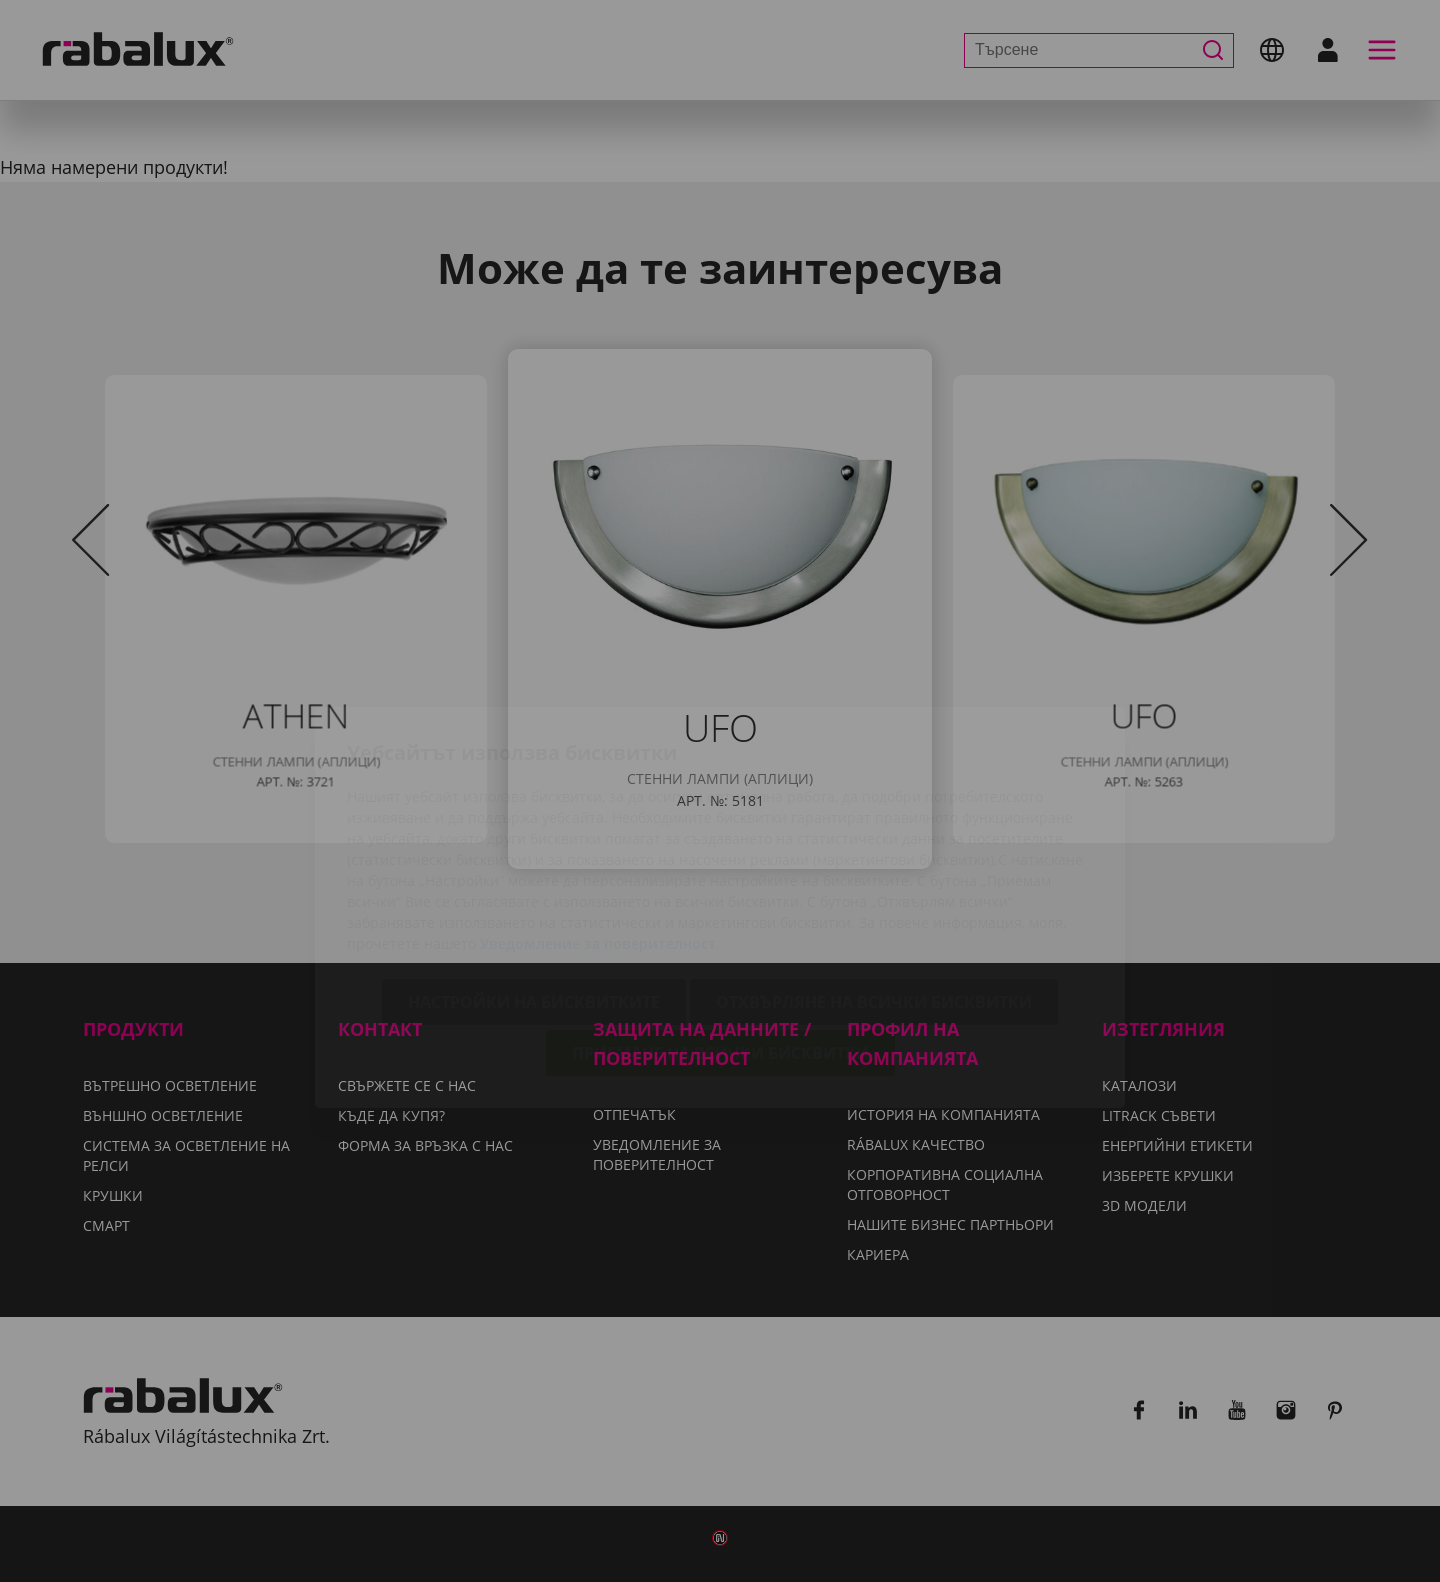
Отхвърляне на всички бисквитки (874, 886)
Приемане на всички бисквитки (720, 937)
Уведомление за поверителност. (600, 827)
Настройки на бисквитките (534, 886)
